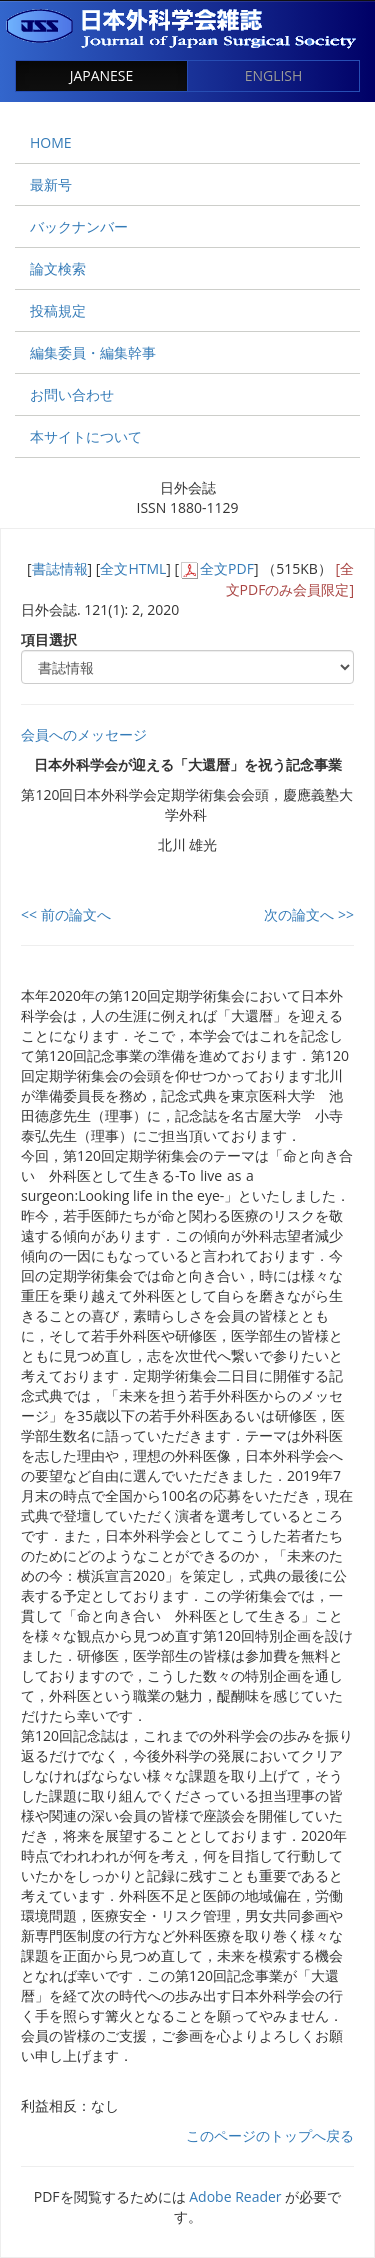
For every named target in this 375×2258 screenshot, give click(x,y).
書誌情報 (60, 568)
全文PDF (227, 568)
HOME (51, 142)
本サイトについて (86, 436)
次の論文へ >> (309, 914)
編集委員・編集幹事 (93, 352)
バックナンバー (79, 226)
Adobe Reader (235, 2196)
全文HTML (133, 568)
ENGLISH (274, 75)
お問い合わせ (72, 394)
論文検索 (58, 268)
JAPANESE (102, 75)
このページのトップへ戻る (270, 2135)
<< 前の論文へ (66, 914)
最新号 (51, 184)
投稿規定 (58, 310)
